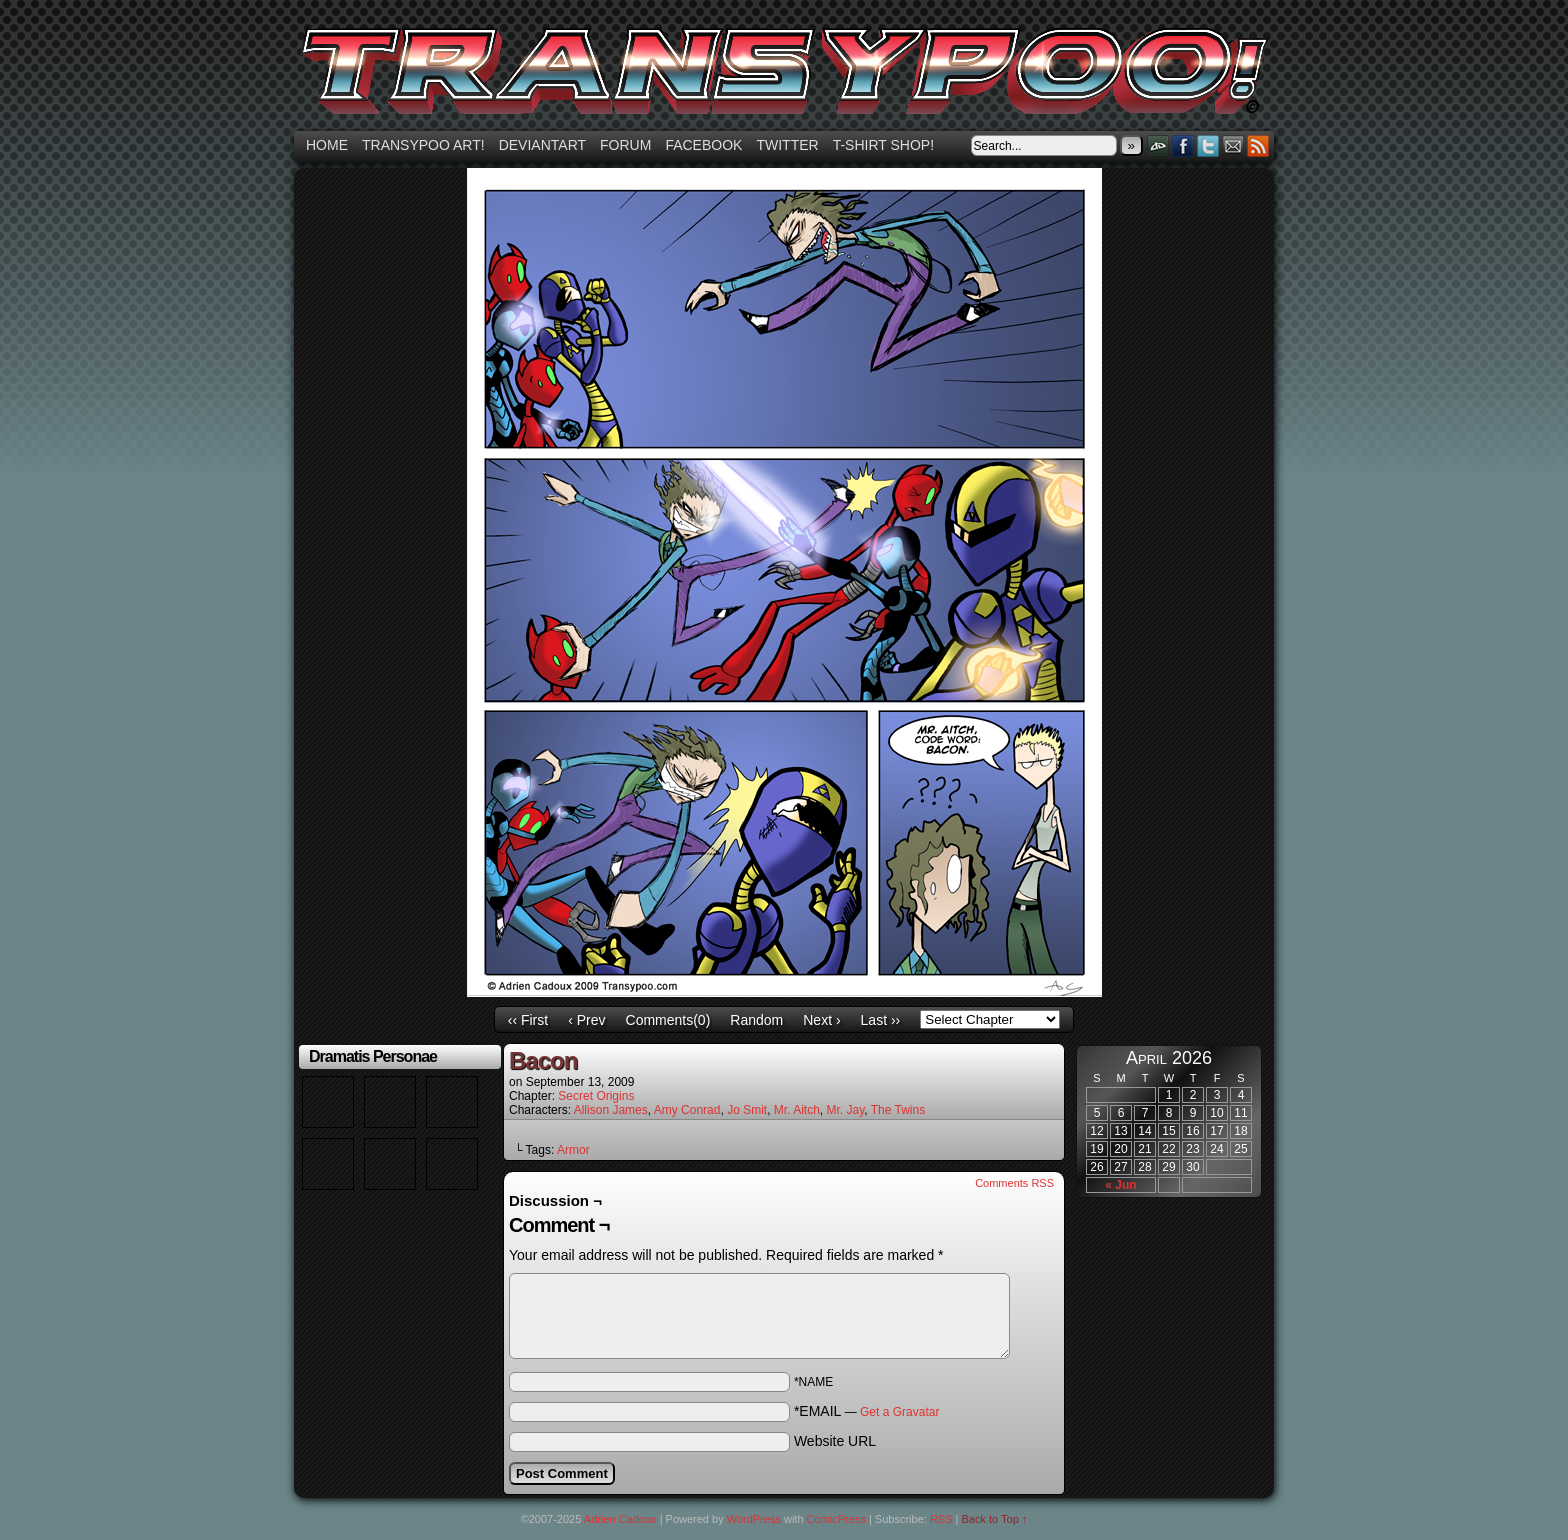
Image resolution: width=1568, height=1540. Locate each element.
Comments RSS (1014, 1183)
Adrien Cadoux (620, 1519)
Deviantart (542, 145)
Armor (573, 1150)
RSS (1258, 145)
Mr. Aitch (797, 1110)
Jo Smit (747, 1110)
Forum (625, 145)
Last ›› (881, 1020)
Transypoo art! (423, 145)
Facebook (703, 145)
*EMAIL (867, 1411)
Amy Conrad (687, 1110)
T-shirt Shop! (883, 145)
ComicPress (836, 1519)
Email (1233, 145)
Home (327, 145)
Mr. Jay (846, 1110)
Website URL (835, 1441)
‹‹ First (528, 1020)
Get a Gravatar (899, 1412)
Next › (821, 1020)
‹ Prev (586, 1020)
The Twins (898, 1110)
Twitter (787, 145)
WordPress (754, 1519)
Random (756, 1020)
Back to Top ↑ (995, 1519)
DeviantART (1158, 145)
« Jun (1120, 1185)
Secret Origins (596, 1096)
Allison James (611, 1110)
